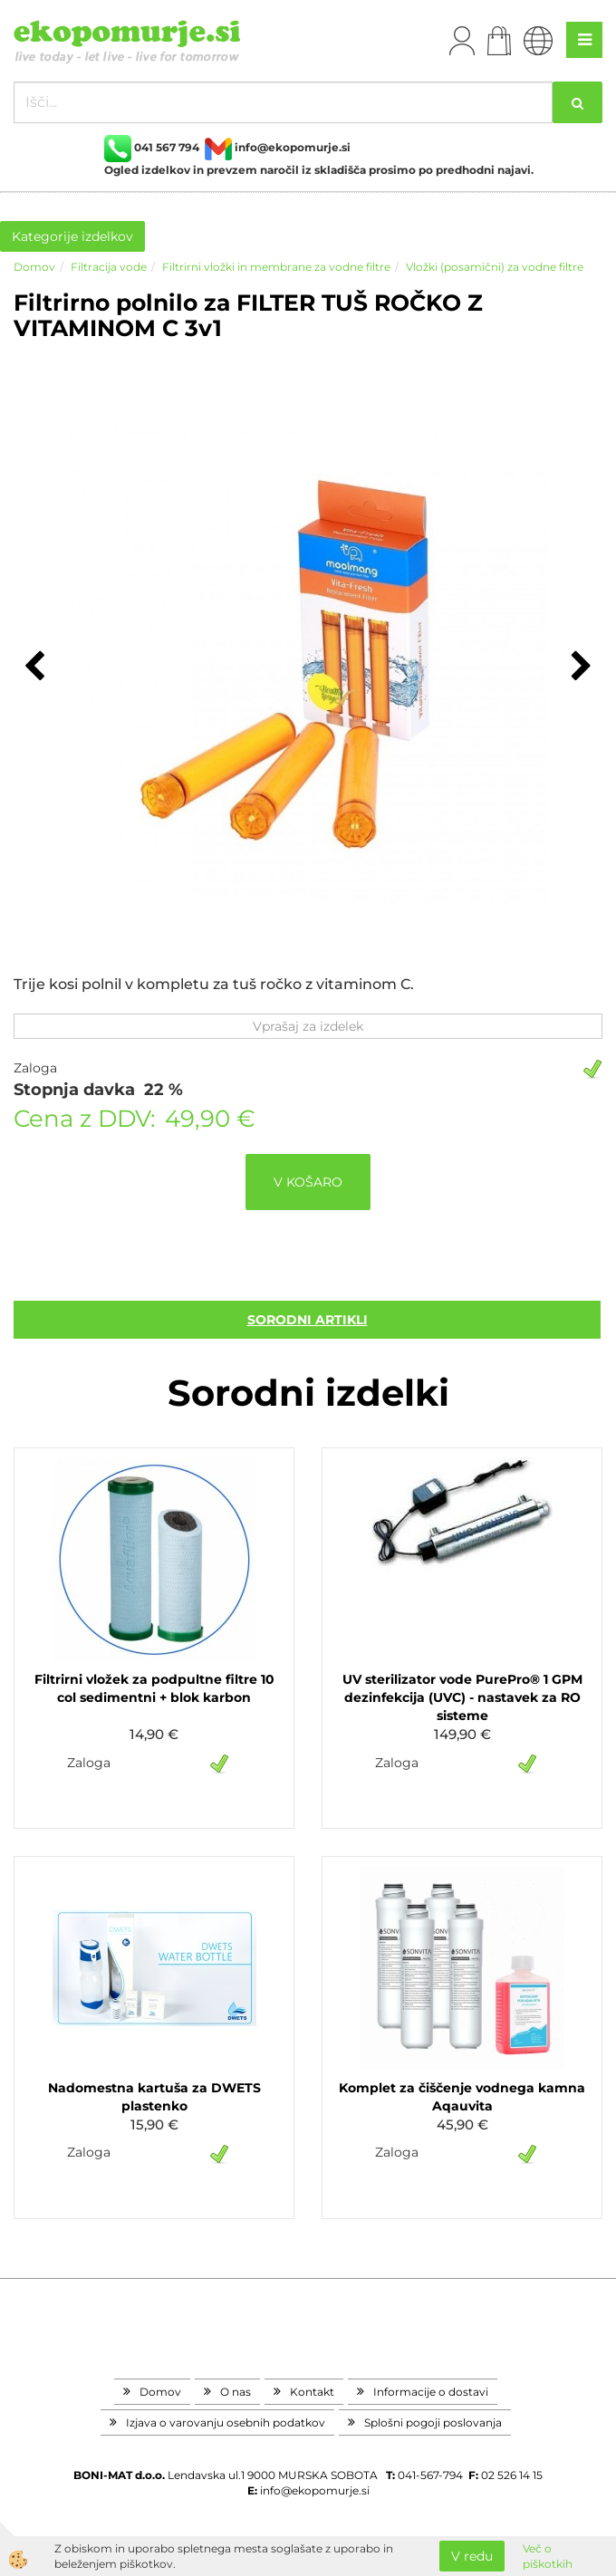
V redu (472, 2556)
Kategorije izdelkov (72, 236)
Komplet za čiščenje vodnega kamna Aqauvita (462, 2097)
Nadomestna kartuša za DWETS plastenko (154, 2097)
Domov (34, 267)
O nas (235, 2391)
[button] (579, 667)
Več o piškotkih (548, 2556)
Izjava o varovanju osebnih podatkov (225, 2422)
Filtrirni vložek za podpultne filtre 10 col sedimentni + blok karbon (154, 1688)
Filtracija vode (109, 267)
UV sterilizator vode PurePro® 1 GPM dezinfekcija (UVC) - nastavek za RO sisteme (462, 1697)
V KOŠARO (308, 1182)
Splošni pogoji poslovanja (433, 2422)
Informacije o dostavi (430, 2391)
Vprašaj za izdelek (308, 1026)
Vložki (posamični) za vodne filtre (494, 267)
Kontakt (312, 2391)
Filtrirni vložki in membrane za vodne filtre (276, 267)
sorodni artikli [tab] (307, 1320)
